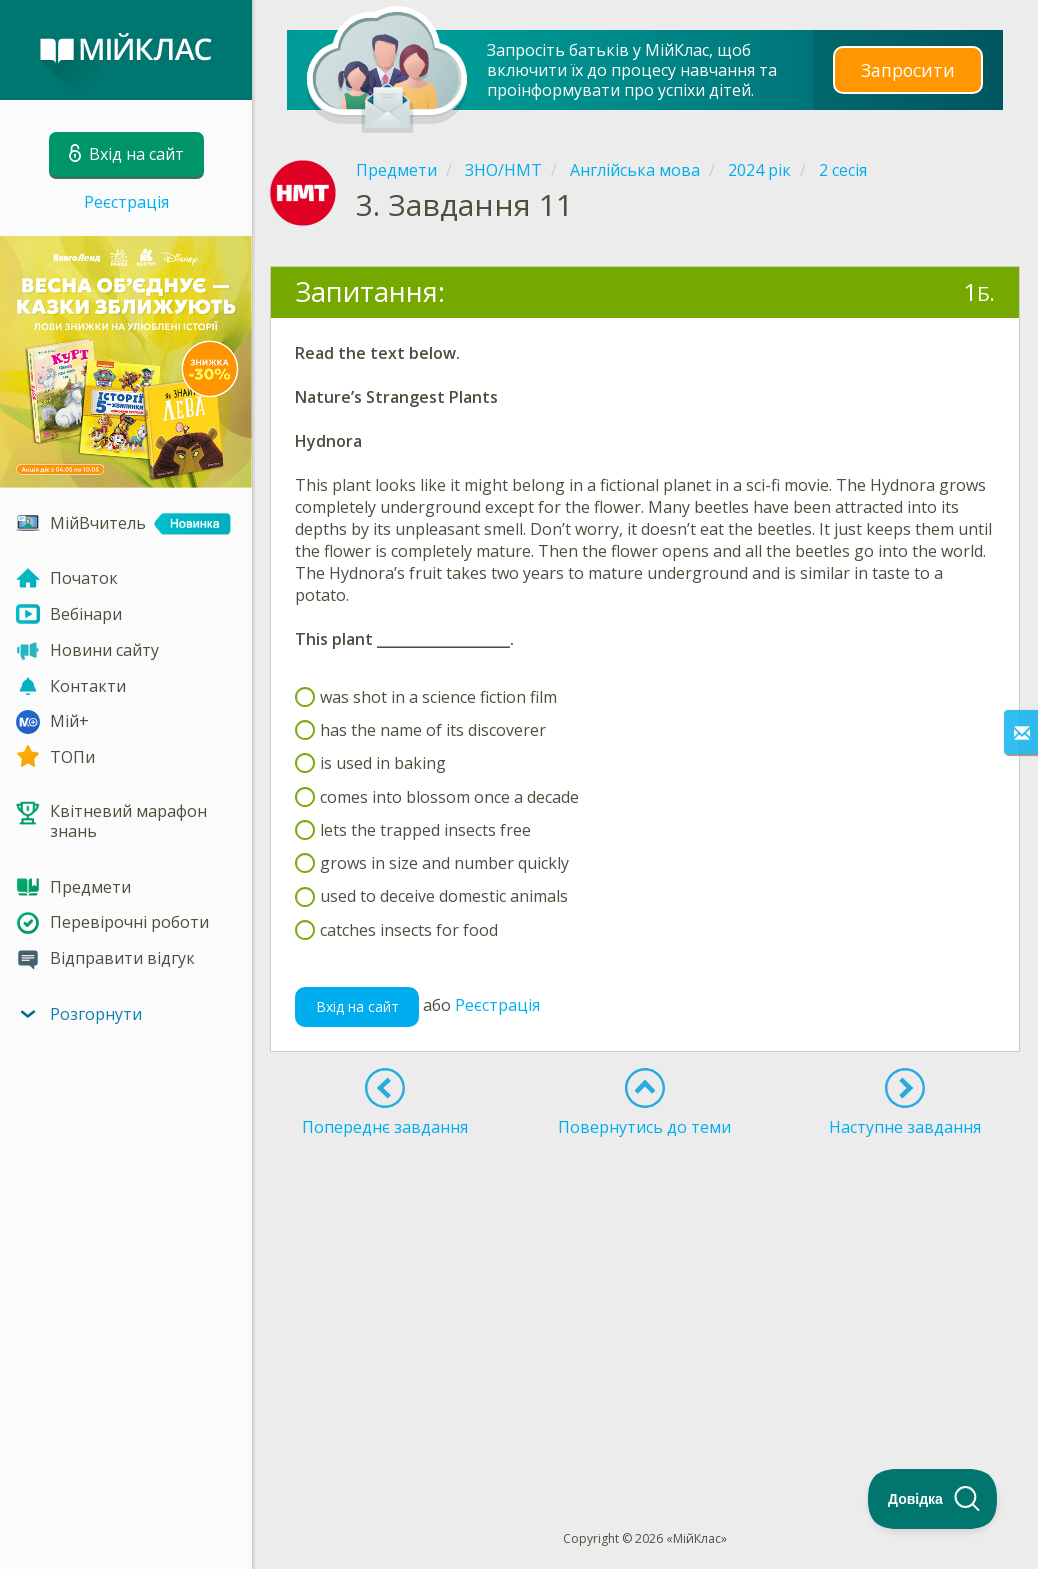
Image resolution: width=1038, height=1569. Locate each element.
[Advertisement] (645, 1297)
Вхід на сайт (357, 1006)
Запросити (908, 69)
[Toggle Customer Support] (933, 1499)
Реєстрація (126, 202)
